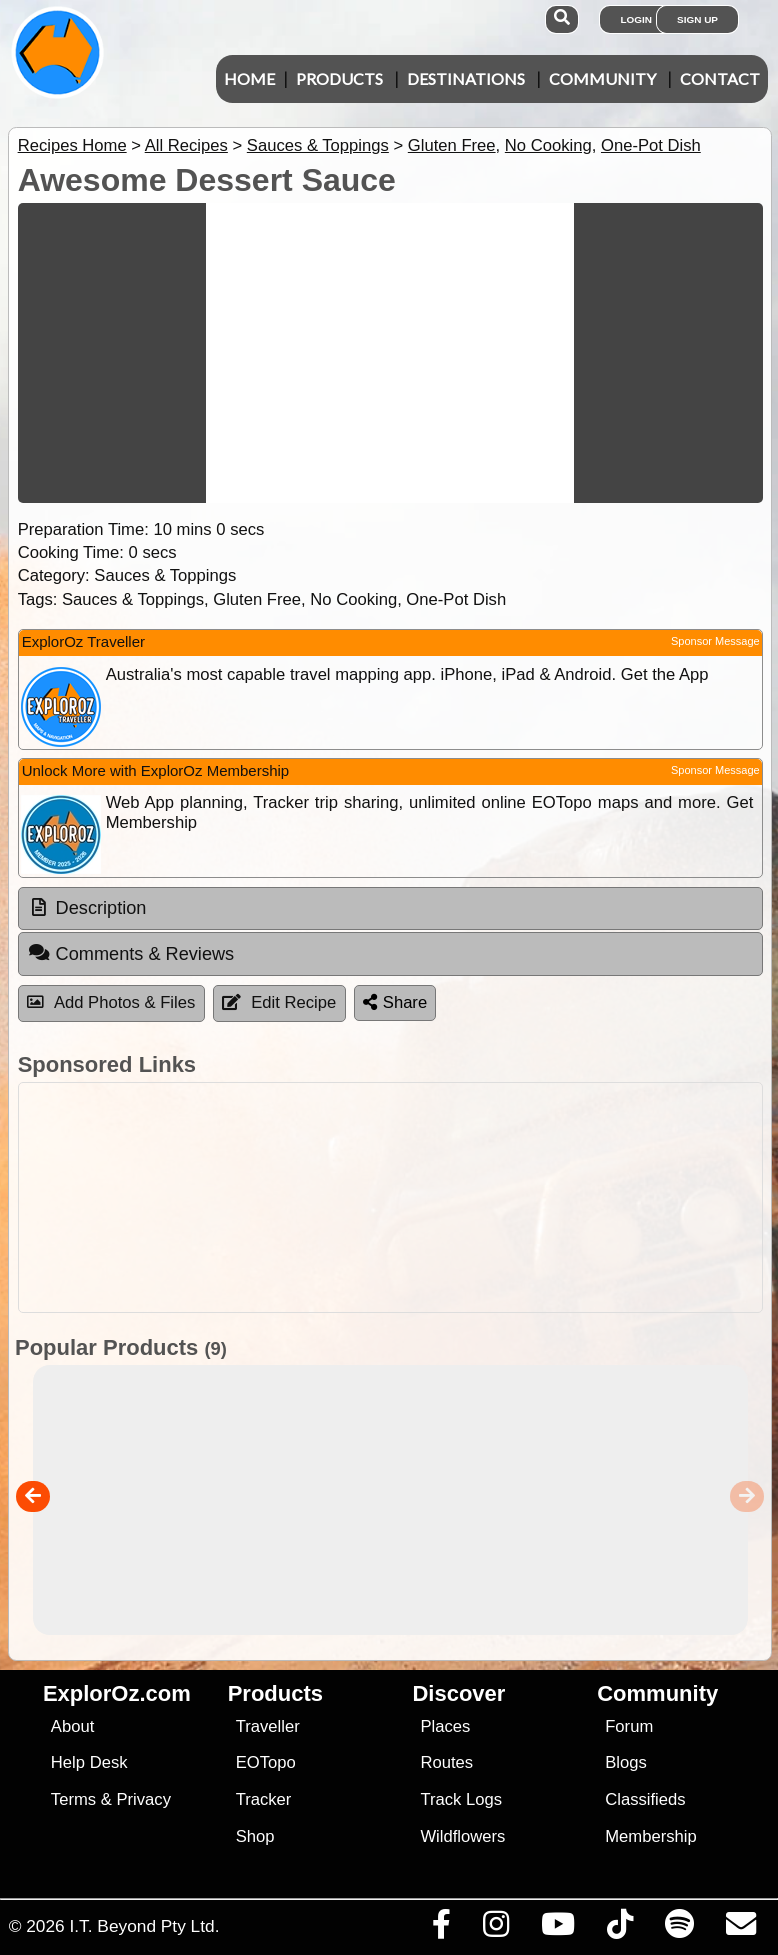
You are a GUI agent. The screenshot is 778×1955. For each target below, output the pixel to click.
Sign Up (697, 19)
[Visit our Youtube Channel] (557, 1929)
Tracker (264, 1799)
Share (395, 1002)
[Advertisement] (385, 1197)
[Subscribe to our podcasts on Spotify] (679, 1929)
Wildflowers (462, 1836)
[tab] (390, 909)
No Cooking (548, 145)
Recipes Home (72, 145)
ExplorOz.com (117, 1693)
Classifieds (645, 1799)
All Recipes (186, 145)
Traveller (268, 1726)
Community (602, 78)
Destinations (466, 78)
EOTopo (266, 1762)
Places (445, 1726)
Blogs (626, 1762)
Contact (720, 78)
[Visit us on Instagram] (495, 1929)
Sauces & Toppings (318, 145)
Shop (255, 1836)
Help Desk (89, 1762)
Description (101, 908)
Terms (73, 1799)
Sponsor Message (715, 641)
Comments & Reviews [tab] (131, 953)
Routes (446, 1762)
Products (339, 78)
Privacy (143, 1799)
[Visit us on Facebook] (441, 1929)
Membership (650, 1836)
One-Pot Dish (651, 145)
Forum (629, 1726)
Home (249, 78)
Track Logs (461, 1799)
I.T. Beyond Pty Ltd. (144, 1926)
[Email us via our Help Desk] (740, 1929)
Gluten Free (452, 145)
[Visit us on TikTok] (619, 1929)
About (72, 1726)
